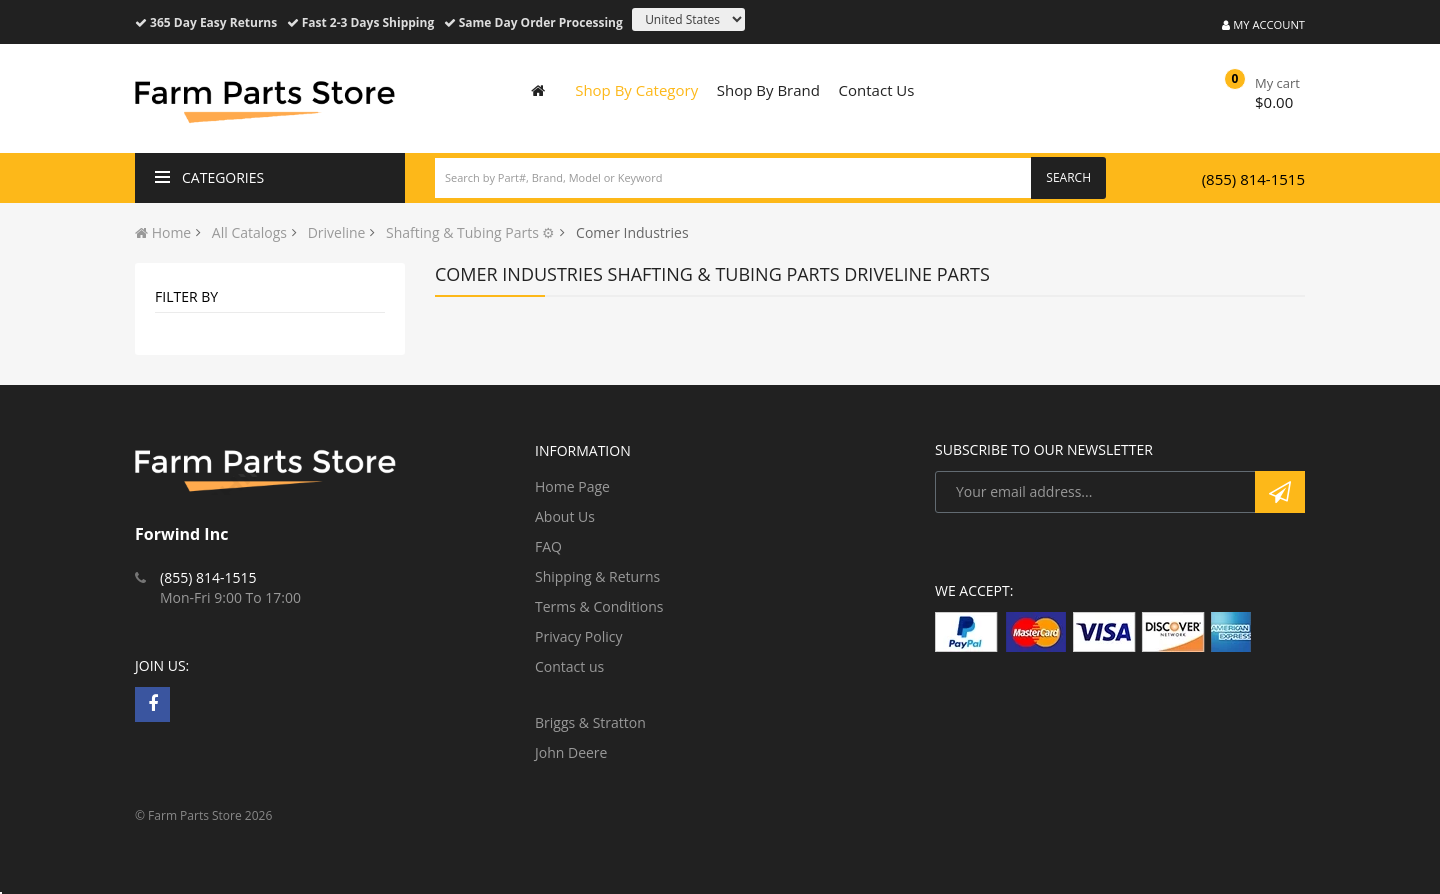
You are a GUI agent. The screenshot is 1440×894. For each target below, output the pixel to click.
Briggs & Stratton (590, 722)
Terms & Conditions (599, 606)
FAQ (548, 546)
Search (1068, 177)
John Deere (571, 752)
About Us (565, 516)
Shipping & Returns (597, 576)
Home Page (572, 486)
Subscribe (1280, 492)
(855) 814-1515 (1253, 179)
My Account (1263, 24)
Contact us (569, 666)
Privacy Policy (578, 636)
